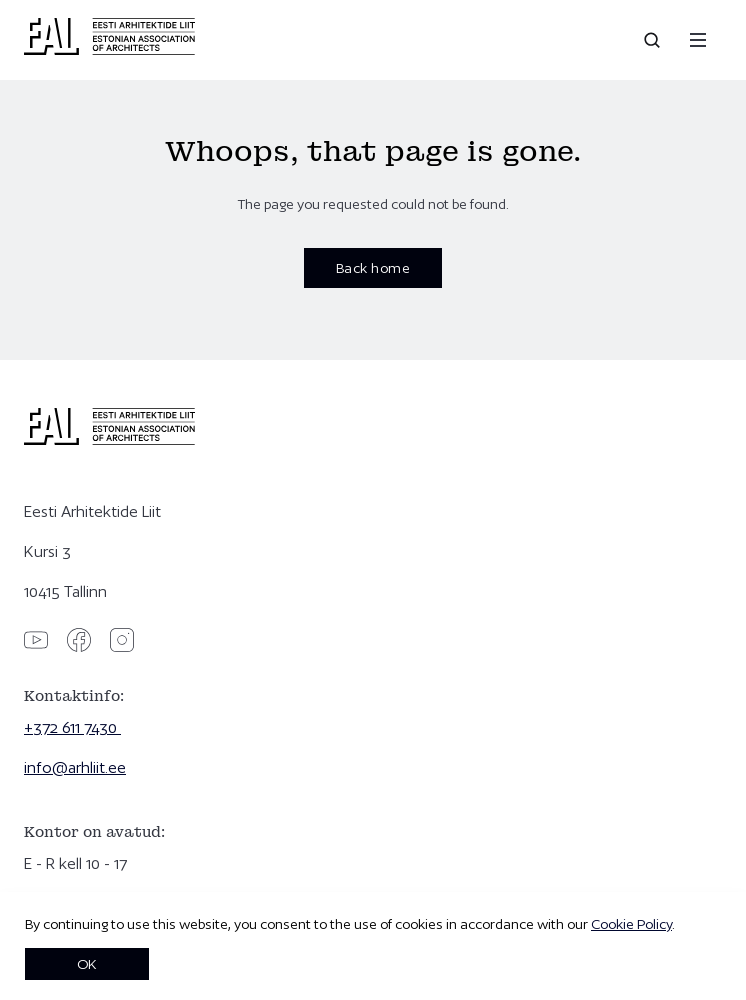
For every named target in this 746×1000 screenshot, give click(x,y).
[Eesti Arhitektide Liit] (109, 50)
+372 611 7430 (72, 727)
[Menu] (698, 40)
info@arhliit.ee (75, 767)
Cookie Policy (631, 924)
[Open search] (654, 40)
